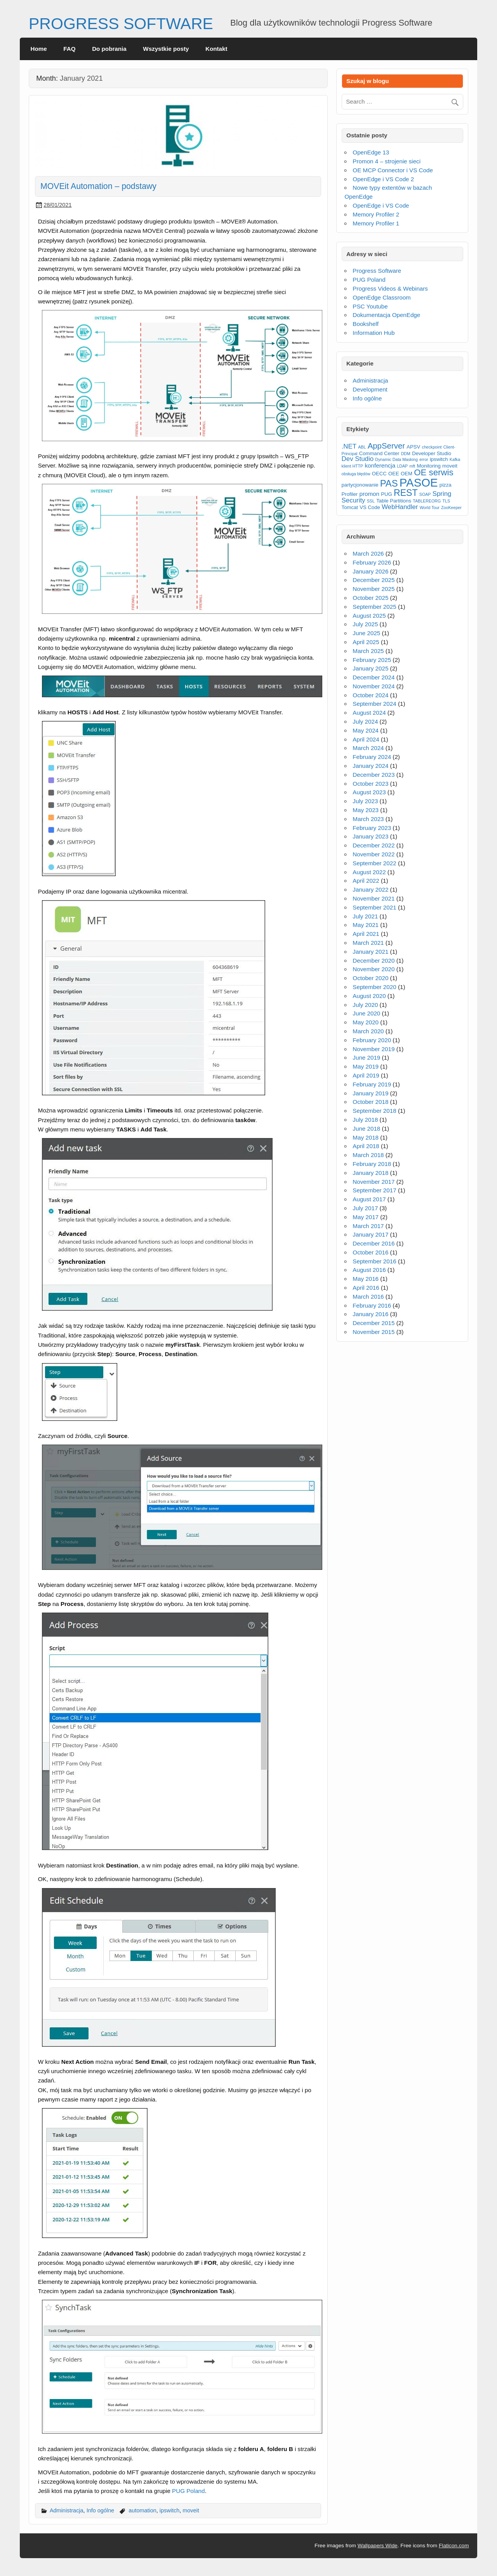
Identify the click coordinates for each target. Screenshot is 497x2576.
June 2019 (366, 1057)
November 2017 (373, 1181)
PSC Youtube (370, 306)
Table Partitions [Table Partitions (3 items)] (393, 501)
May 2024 (366, 730)
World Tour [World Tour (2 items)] (430, 507)
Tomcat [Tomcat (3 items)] (350, 507)
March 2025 (368, 651)
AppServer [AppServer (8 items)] (386, 446)
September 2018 (374, 1110)
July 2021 (365, 916)
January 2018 (370, 1172)
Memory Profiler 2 (376, 214)
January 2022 (370, 889)
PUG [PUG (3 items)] (386, 494)
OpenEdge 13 (371, 152)
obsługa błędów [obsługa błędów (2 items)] (356, 473)
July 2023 (365, 801)
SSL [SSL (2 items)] (371, 501)
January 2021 (370, 951)
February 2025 (372, 660)
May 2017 (366, 1217)
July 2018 (365, 1119)
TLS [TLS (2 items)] (446, 501)
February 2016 (372, 1305)
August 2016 (369, 1269)
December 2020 (373, 960)
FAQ (69, 48)
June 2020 (366, 1013)
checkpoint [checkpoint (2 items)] (432, 447)
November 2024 (373, 686)
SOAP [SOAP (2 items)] (425, 494)
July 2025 (365, 624)
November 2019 (373, 1049)
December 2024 (373, 677)
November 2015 (373, 1332)
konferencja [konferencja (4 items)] (380, 465)
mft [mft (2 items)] (412, 466)
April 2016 (366, 1287)
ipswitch (169, 2510)
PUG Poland (188, 2491)
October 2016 (370, 1252)
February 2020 (372, 1040)
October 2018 (370, 1101)
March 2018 (368, 1155)
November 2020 (373, 969)
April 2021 (366, 933)
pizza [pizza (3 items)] (446, 485)
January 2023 (370, 836)
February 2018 (372, 1164)
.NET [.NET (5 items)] (349, 446)
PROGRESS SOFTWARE (121, 24)
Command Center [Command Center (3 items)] (379, 453)
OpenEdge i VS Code (381, 205)
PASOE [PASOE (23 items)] (419, 482)
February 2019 (372, 1084)
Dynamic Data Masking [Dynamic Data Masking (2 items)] (396, 459)
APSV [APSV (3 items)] (413, 447)
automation (142, 2510)
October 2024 (370, 695)
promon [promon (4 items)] (369, 493)
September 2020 (374, 987)
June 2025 (366, 633)
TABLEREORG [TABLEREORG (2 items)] (427, 501)
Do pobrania (109, 48)
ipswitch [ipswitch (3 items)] (439, 459)
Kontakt (216, 48)
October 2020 (370, 978)
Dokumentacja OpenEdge (386, 315)
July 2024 (365, 721)
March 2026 (368, 553)
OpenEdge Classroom (381, 297)
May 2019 (366, 1066)
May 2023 (366, 810)
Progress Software (377, 270)
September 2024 (374, 703)
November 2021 (373, 898)
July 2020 (365, 1004)
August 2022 (369, 872)
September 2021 (374, 907)
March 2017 (368, 1226)
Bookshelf (366, 323)
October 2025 (370, 597)
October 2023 (370, 783)
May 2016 (366, 1278)
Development (370, 389)
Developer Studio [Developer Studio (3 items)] (431, 453)
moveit (190, 2510)
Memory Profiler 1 (376, 223)
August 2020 (369, 996)
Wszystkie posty (166, 48)
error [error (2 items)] (423, 459)
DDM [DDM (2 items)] (405, 453)
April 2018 (366, 1146)
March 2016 (368, 1296)
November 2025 (373, 589)
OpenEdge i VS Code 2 (383, 179)
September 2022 (374, 863)
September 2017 (374, 1190)
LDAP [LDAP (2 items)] (402, 466)
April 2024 (366, 739)
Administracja (66, 2510)
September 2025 (374, 606)
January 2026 (370, 571)
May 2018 (366, 1137)
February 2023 (372, 828)
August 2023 (369, 792)
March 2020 (368, 1031)
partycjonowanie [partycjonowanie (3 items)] (360, 485)
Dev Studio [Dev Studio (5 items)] (358, 459)
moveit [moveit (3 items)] (449, 466)
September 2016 (374, 1261)
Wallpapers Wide (378, 2545)
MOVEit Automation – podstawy (98, 186)
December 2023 (373, 774)
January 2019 (370, 1093)
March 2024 (368, 748)
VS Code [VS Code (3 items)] (370, 507)
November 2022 (373, 854)
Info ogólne (100, 2510)
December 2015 (373, 1323)
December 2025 (373, 580)
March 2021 (368, 942)
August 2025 (369, 615)
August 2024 (369, 712)
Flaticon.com (454, 2545)
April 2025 (366, 642)
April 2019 (366, 1075)
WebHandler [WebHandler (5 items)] (400, 507)
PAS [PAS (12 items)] (389, 483)
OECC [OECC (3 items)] (379, 473)
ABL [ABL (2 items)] (362, 447)
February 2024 (372, 757)
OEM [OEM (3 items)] (406, 473)
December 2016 (373, 1243)
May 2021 (366, 925)
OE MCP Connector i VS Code (393, 170)
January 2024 (370, 765)
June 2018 (366, 1128)
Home (39, 48)
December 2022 (373, 845)
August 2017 (369, 1199)
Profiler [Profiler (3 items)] (350, 494)
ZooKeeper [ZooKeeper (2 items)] (451, 507)
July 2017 (365, 1208)
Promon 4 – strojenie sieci (387, 161)
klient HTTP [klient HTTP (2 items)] (352, 466)
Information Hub (373, 332)
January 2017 (370, 1234)
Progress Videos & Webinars (390, 288)
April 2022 (366, 880)
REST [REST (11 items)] (406, 493)
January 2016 (370, 1314)
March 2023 (368, 819)
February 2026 (372, 562)
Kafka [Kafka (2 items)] (455, 459)
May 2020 (366, 1022)
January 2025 (370, 668)
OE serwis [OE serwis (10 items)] (433, 472)
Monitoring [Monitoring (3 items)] (429, 466)
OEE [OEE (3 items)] (393, 473)
